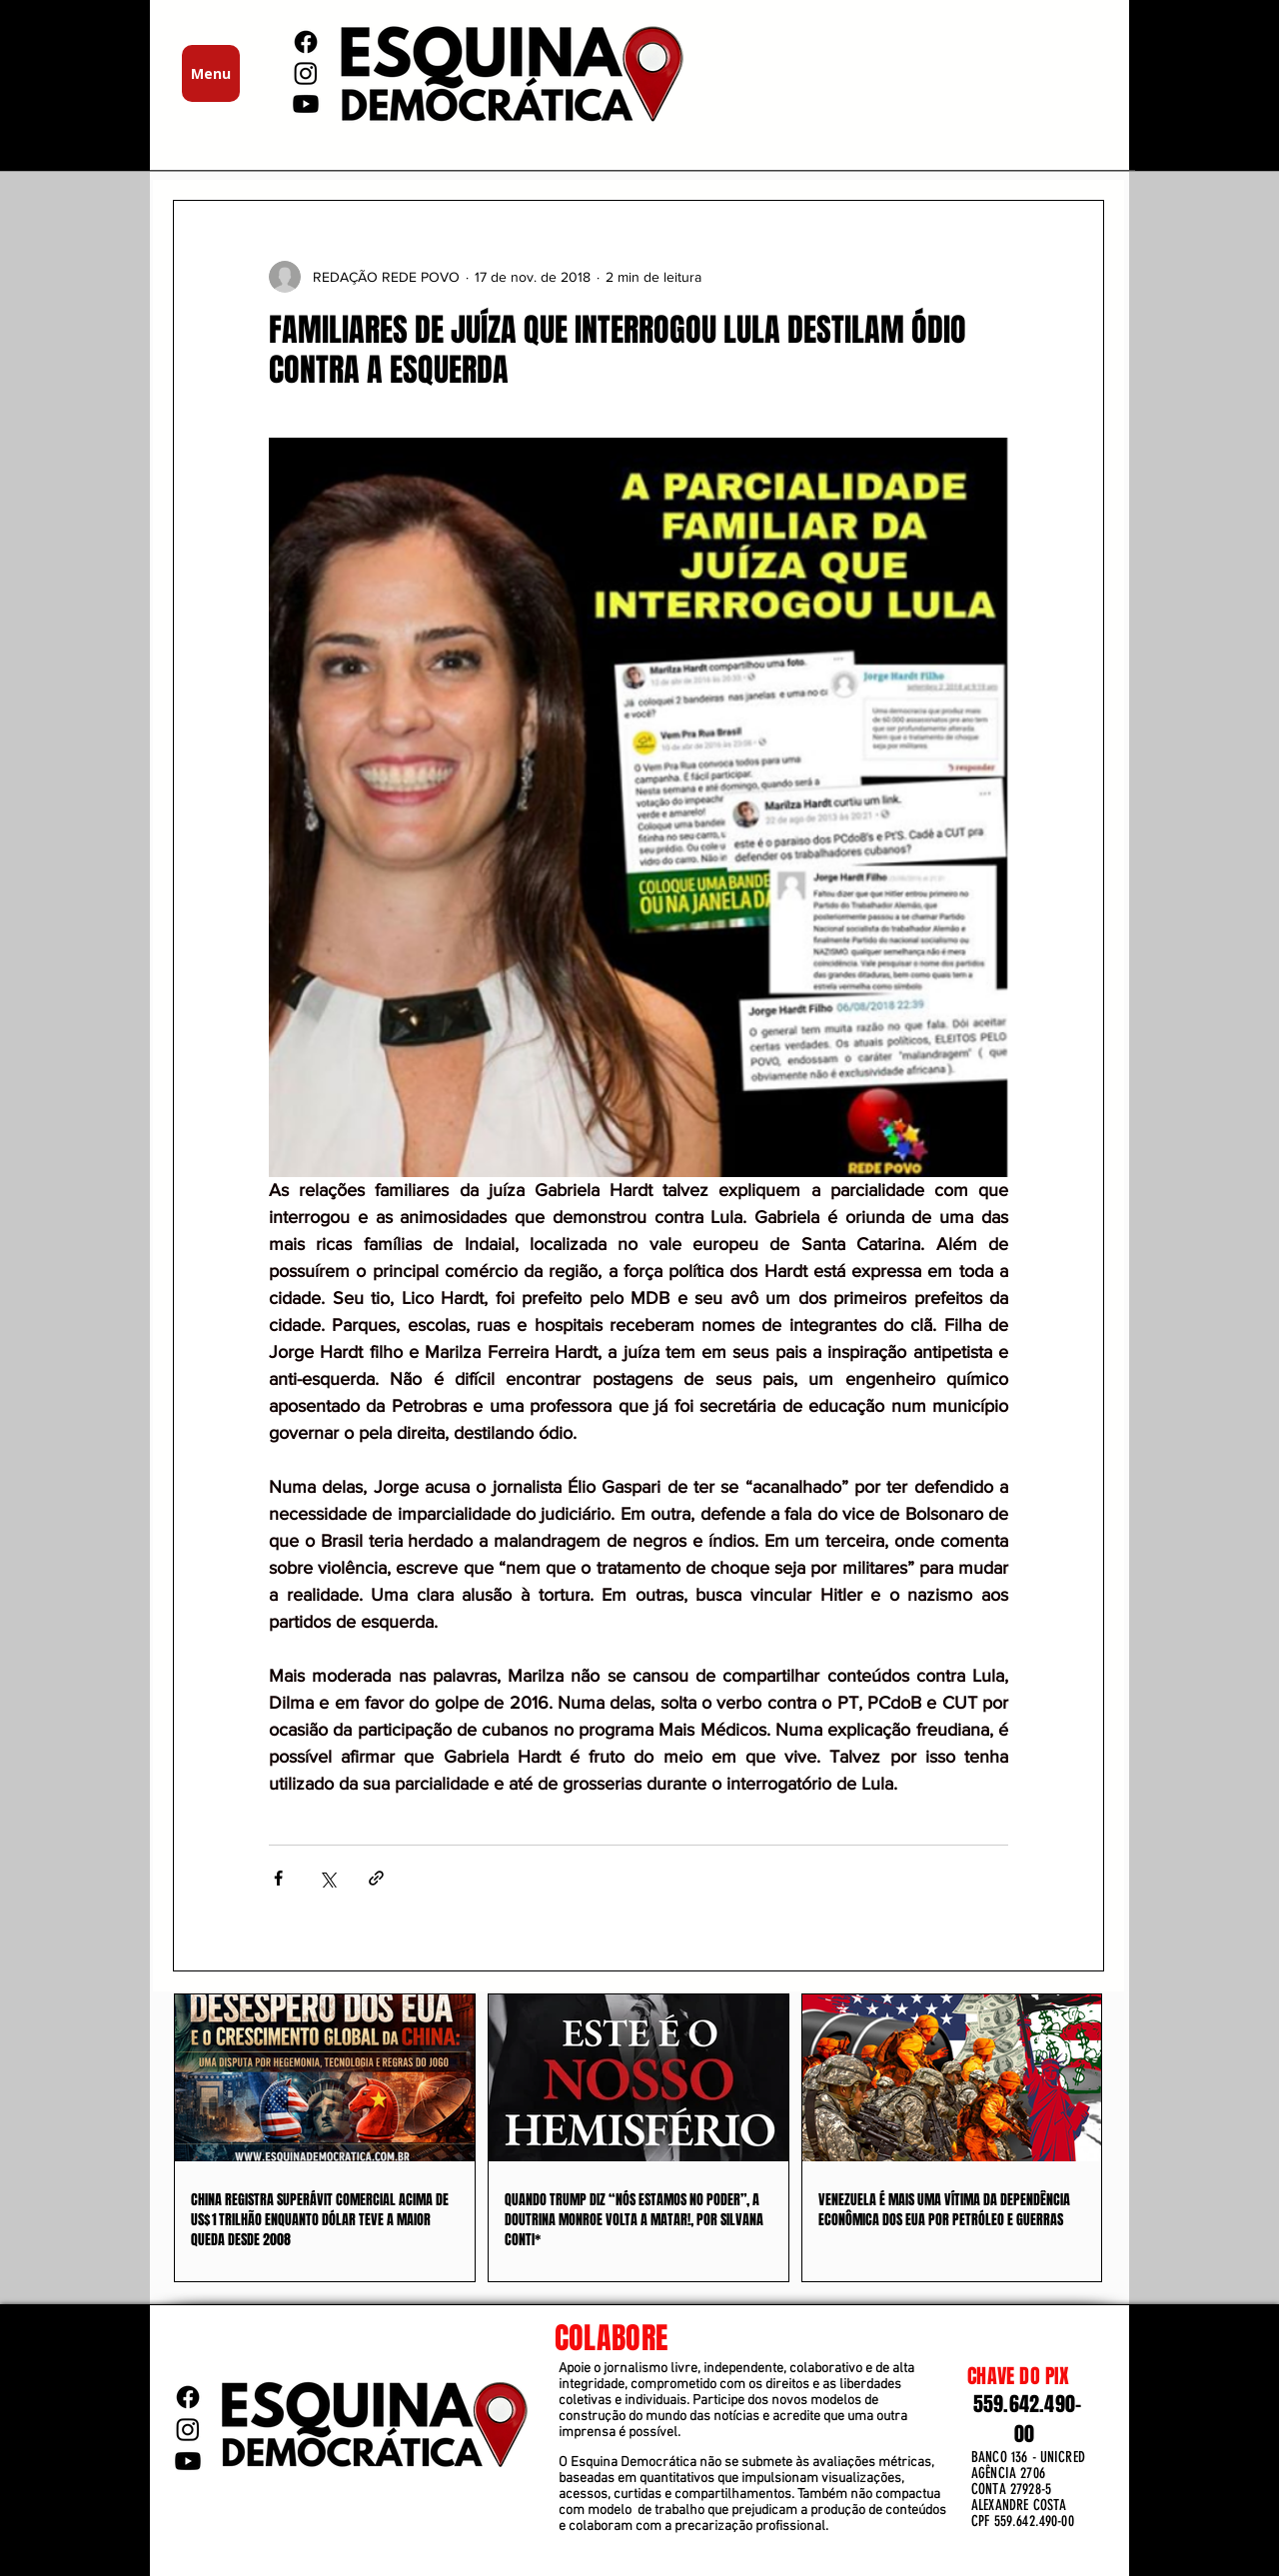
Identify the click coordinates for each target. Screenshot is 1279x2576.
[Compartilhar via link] (376, 1878)
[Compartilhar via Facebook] (278, 1878)
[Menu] (211, 73)
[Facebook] (306, 42)
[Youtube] (306, 104)
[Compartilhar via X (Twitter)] (327, 1878)
